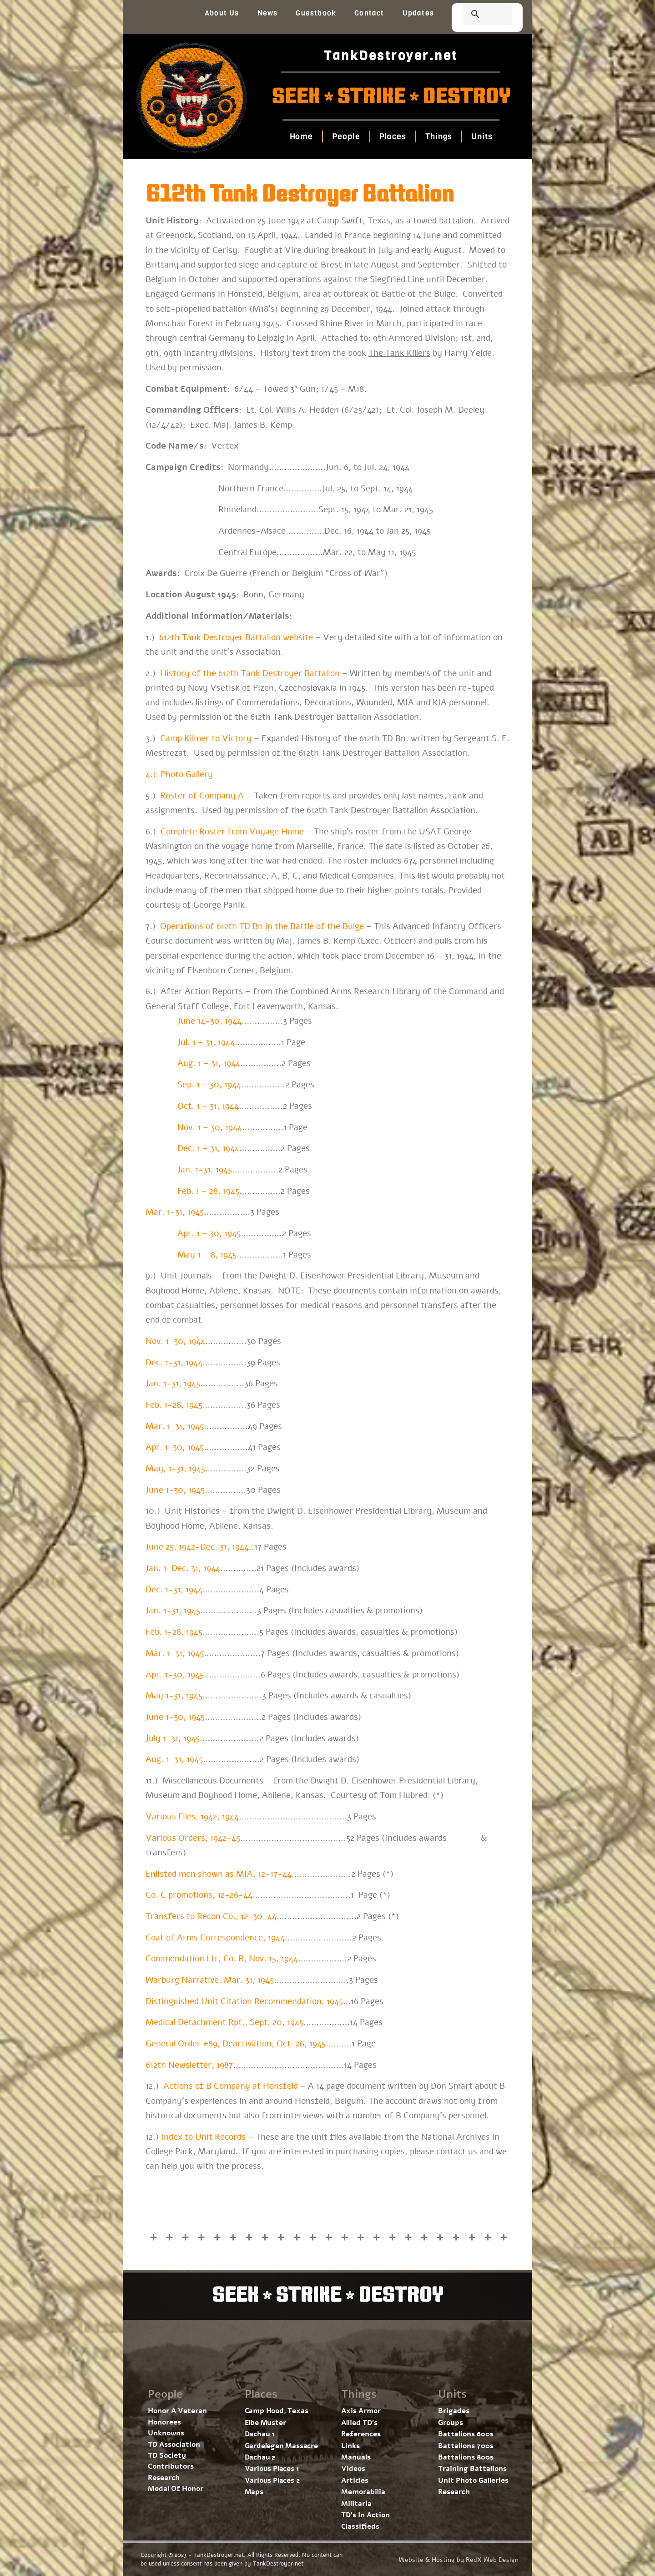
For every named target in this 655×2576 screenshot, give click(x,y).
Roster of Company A (202, 796)
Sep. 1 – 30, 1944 (209, 1085)
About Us (222, 13)
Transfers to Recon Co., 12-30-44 (211, 1916)
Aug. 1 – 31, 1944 (208, 1063)
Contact (369, 13)
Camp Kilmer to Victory (206, 738)
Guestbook (316, 13)
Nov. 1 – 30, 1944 (209, 1127)
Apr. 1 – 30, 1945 (209, 1233)
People (346, 136)
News (267, 13)
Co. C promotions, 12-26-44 (199, 1895)
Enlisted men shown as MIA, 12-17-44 (219, 1874)
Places (392, 136)
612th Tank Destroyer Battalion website (236, 637)
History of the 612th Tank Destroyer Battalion (250, 673)
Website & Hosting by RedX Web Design (459, 2560)
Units (482, 136)
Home (301, 136)
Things (438, 136)
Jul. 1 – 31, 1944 (206, 1042)
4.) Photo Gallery (179, 774)
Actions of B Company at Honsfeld (230, 2086)
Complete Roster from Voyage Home (232, 832)
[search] (476, 15)
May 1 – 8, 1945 (207, 1255)
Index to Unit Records (203, 2137)
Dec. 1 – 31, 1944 (208, 1148)
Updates (418, 13)
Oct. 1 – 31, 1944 (208, 1106)
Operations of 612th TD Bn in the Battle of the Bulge (262, 926)
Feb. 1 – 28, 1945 (208, 1191)
